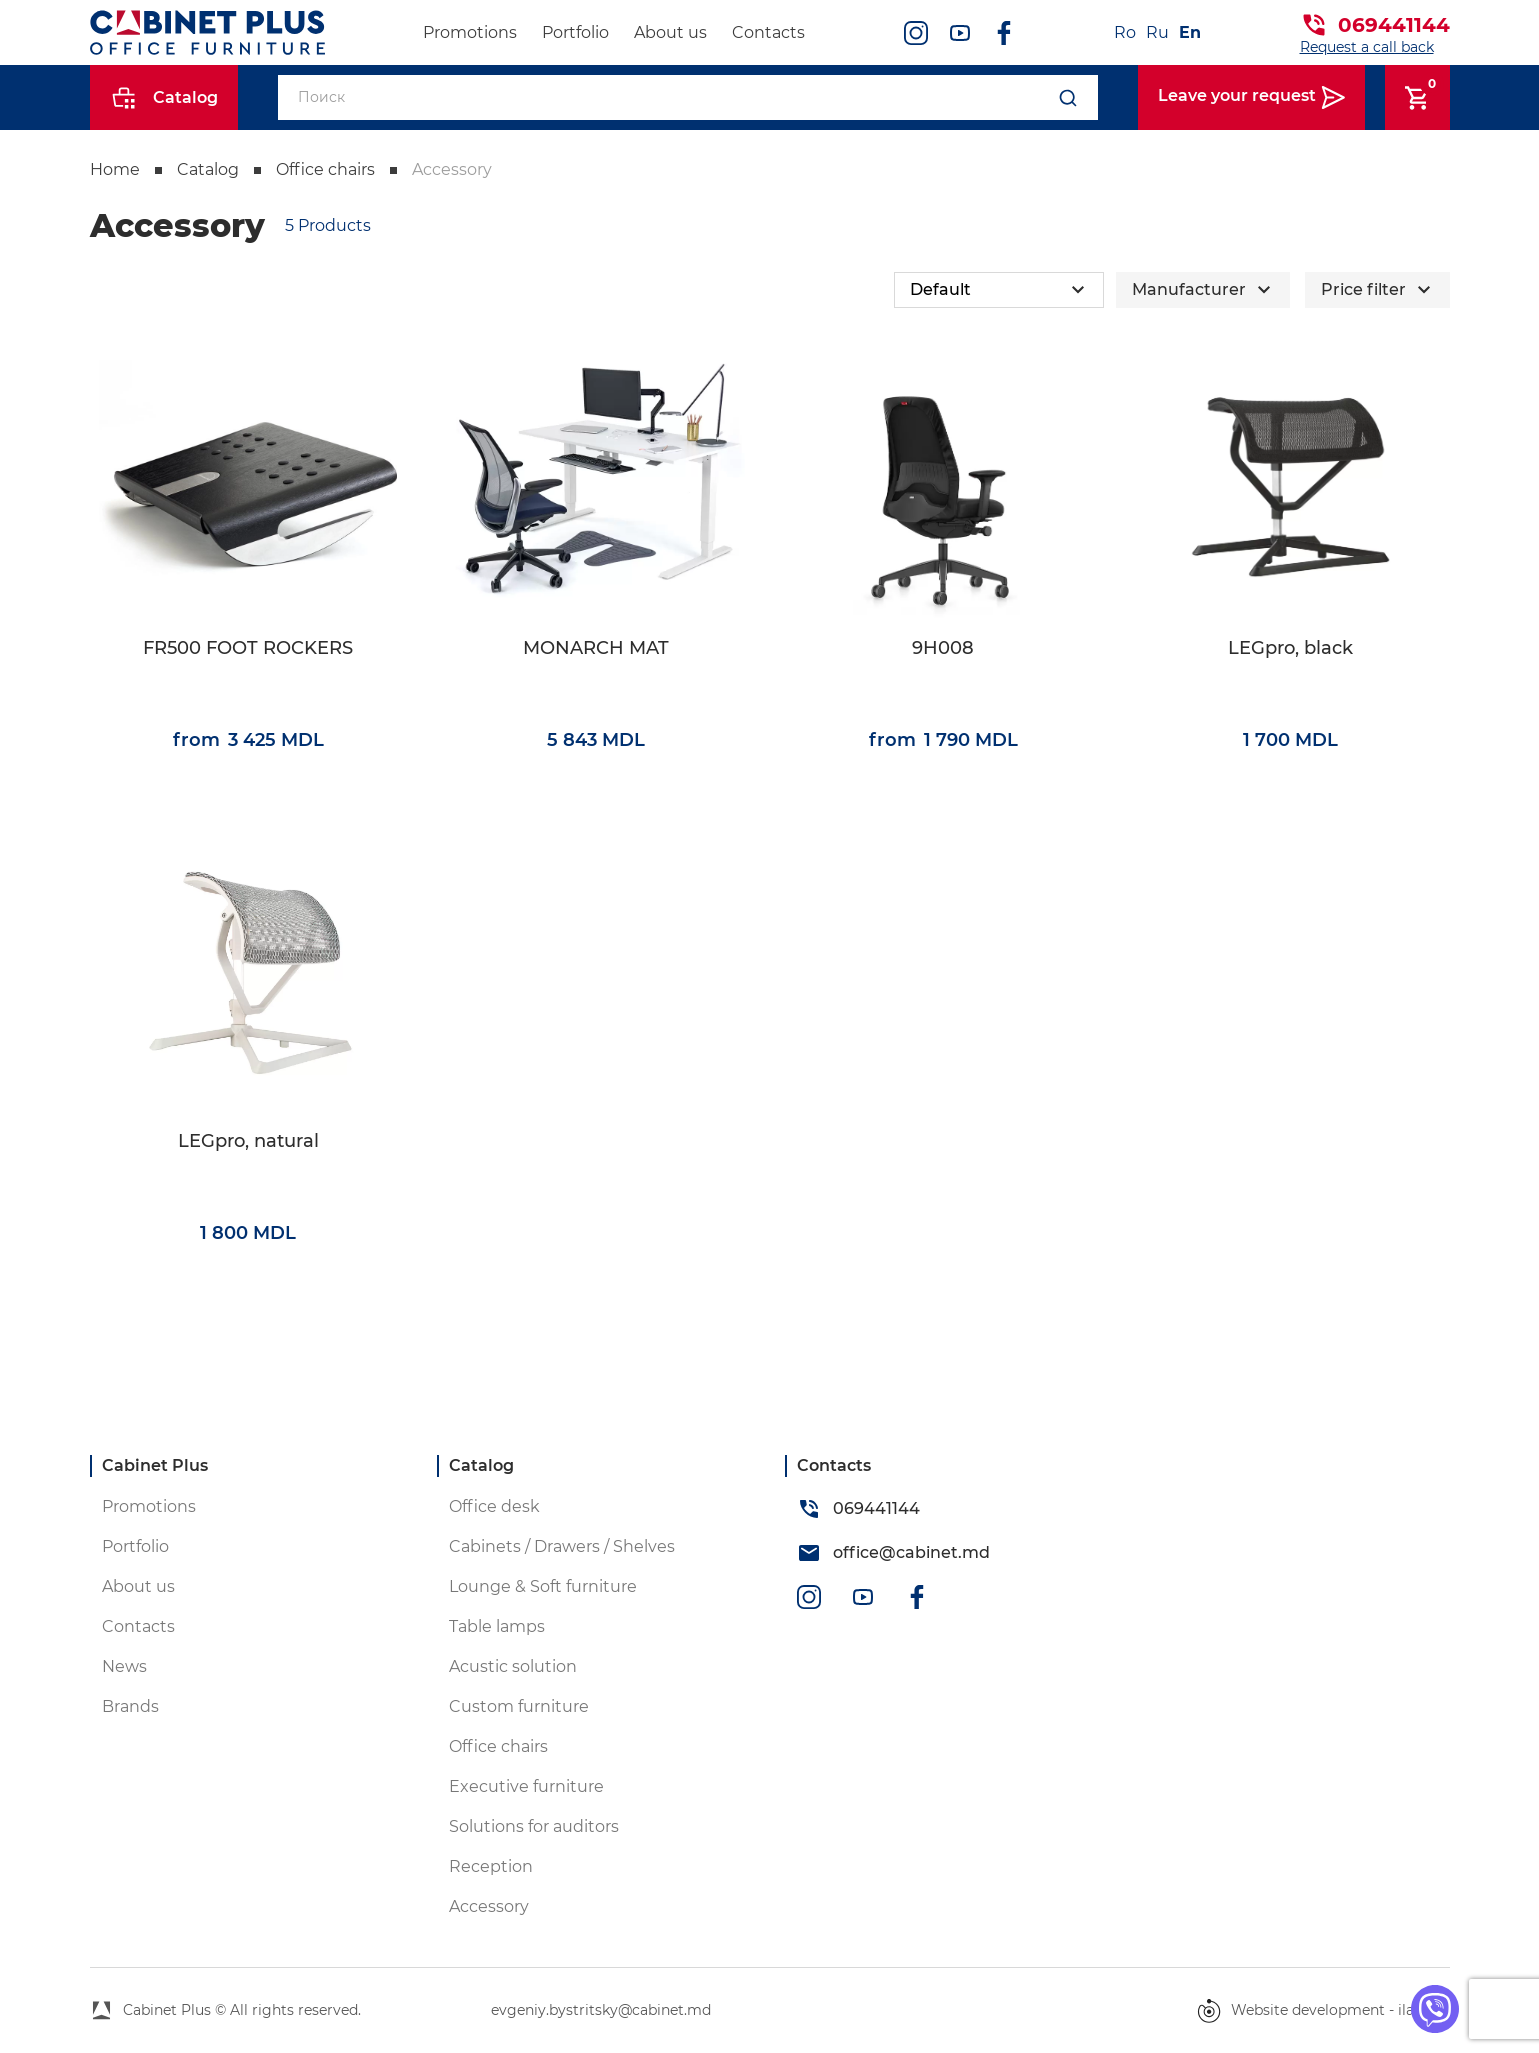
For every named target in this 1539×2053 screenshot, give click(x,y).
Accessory (452, 169)
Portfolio (575, 32)
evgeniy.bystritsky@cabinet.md (601, 2010)
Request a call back (1367, 47)
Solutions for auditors (534, 1826)
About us (670, 32)
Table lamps (497, 1626)
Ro (1125, 32)
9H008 (943, 648)
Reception (491, 1866)
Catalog (208, 169)
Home (115, 169)
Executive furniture (526, 1786)
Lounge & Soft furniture (543, 1586)
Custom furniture (519, 1706)
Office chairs (325, 169)
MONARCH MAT (596, 648)
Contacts (768, 32)
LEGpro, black (1290, 648)
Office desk (494, 1506)
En (1190, 32)
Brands (130, 1706)
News (124, 1666)
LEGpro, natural (248, 1141)
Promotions (470, 32)
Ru (1157, 32)
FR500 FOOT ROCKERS (248, 648)
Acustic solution (513, 1666)
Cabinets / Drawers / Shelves (562, 1546)
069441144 (1394, 25)
